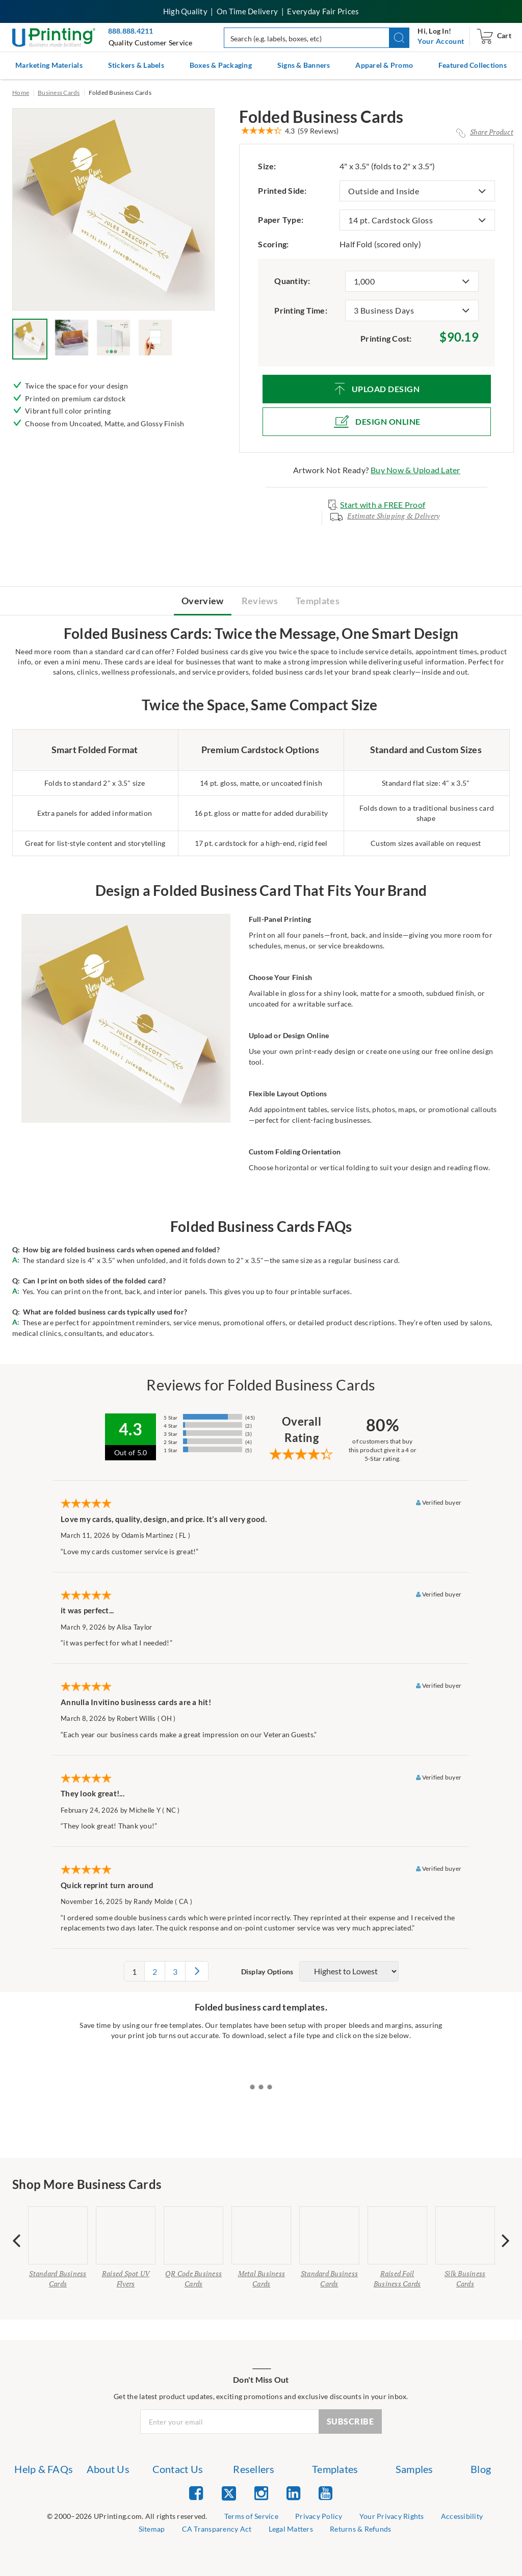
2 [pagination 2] (154, 1971)
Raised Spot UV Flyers (126, 2278)
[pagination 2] (196, 1971)
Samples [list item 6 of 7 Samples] (414, 2469)
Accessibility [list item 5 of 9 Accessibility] (462, 2516)
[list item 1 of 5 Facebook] (196, 2493)
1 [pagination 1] (134, 1971)
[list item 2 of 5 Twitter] (229, 2494)
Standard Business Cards (57, 2278)
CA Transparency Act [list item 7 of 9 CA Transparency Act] (217, 2529)
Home (20, 92)
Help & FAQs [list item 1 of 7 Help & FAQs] (43, 2469)
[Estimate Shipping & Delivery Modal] (385, 520)
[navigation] (440, 41)
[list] (127, 2516)
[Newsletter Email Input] (229, 2421)
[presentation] (16, 2240)
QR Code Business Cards (193, 2278)
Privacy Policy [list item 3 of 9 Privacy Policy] (319, 2516)
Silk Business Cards (465, 2278)
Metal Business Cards (261, 2278)
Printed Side (282, 190)
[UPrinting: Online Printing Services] (53, 36)
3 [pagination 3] (175, 1971)
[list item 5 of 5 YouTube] (325, 2493)
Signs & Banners (303, 65)
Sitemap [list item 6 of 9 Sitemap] (152, 2529)
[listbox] (417, 191)
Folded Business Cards (321, 117)
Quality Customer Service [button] (151, 42)
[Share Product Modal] (484, 131)
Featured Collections (472, 65)
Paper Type (280, 219)
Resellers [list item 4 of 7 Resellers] (253, 2469)
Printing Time (300, 310)
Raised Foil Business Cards (397, 2278)
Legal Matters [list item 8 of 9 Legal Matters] (291, 2529)
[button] (399, 38)
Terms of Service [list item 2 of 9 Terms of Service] (251, 2516)
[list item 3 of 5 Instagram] (261, 2493)
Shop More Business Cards (86, 2184)
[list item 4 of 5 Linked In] (293, 2493)
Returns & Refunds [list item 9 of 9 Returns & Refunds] (360, 2529)
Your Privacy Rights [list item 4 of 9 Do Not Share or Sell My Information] (391, 2516)
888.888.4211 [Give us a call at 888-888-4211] (130, 31)
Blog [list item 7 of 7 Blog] (481, 2469)
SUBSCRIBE (350, 2421)
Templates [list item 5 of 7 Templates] (335, 2469)
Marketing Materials (49, 65)
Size (267, 166)
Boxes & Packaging (221, 65)
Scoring (273, 244)
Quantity (292, 281)
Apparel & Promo (384, 65)
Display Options (267, 1971)
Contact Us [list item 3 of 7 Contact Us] (177, 2469)
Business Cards (59, 92)
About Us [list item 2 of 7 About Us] (108, 2469)
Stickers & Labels (136, 65)
